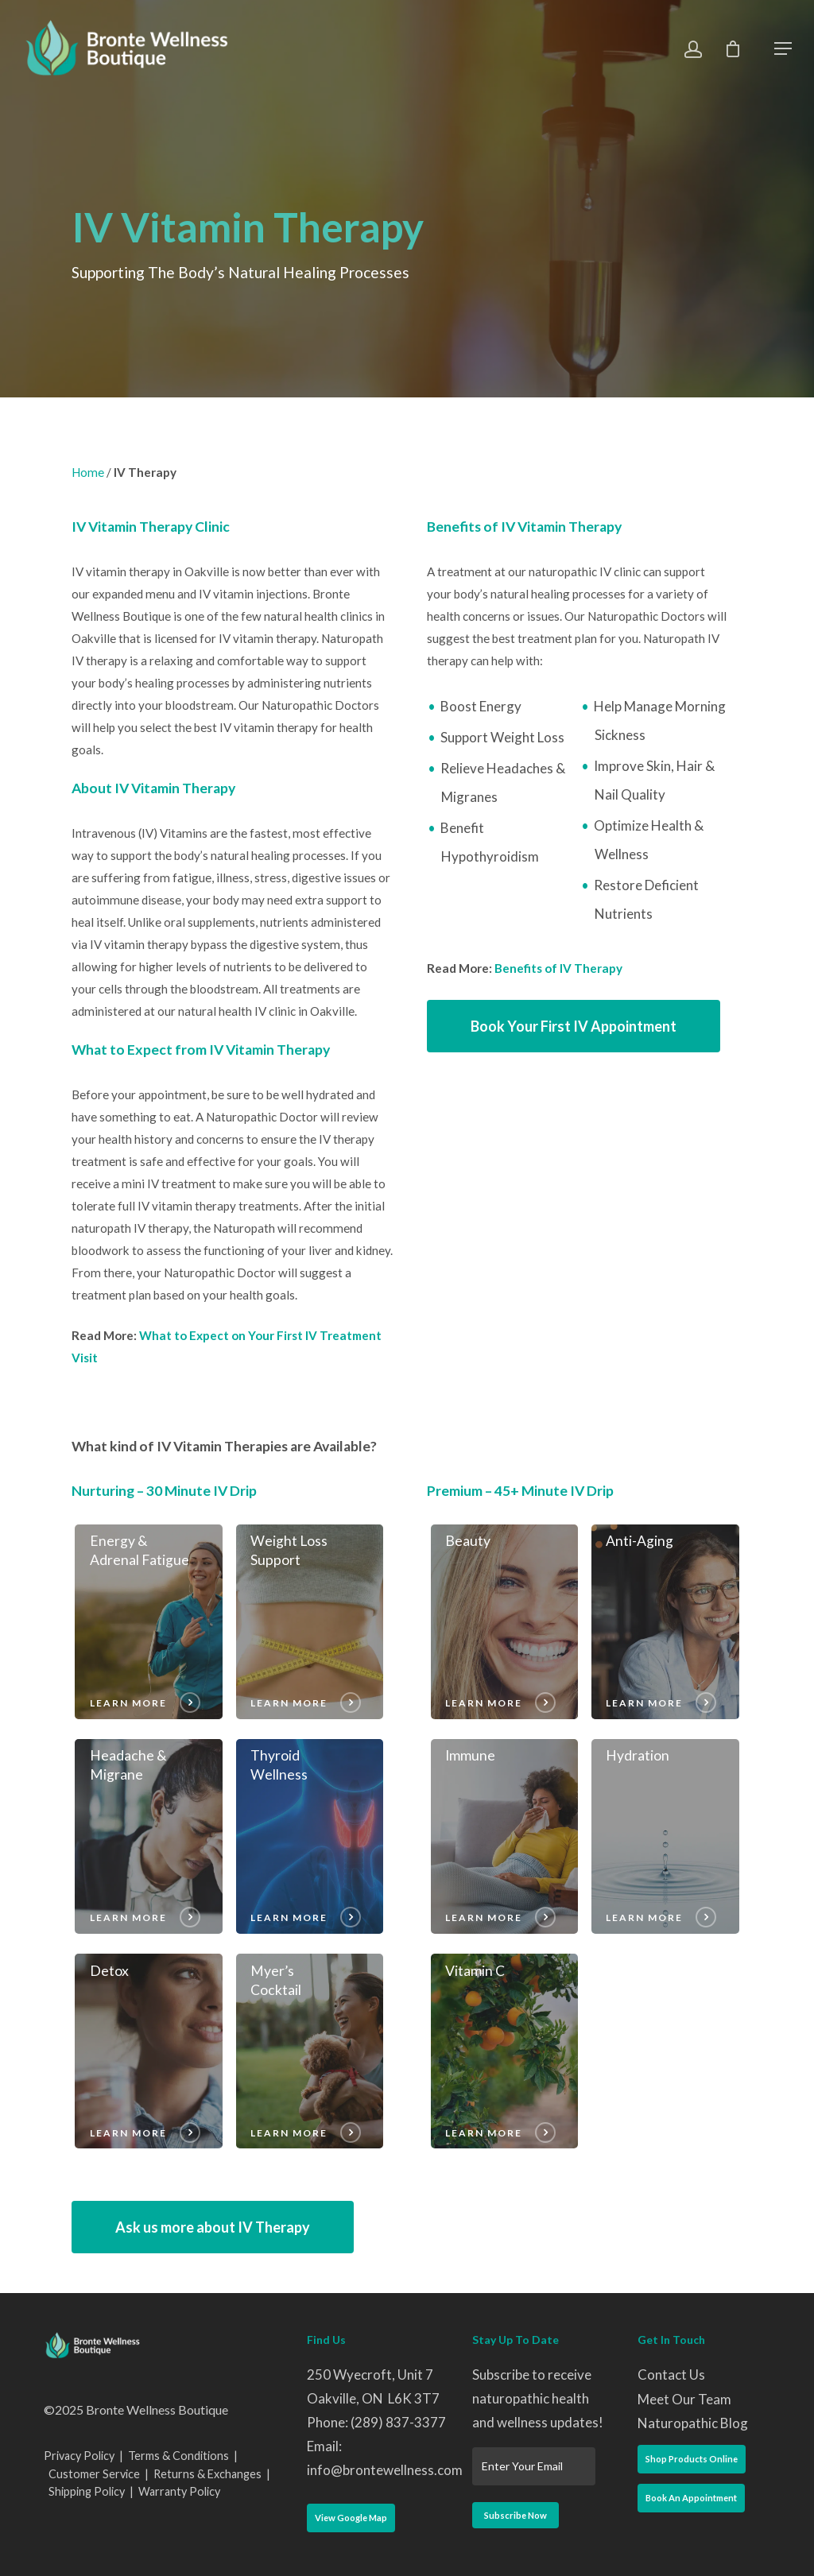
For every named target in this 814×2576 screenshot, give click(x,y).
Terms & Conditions (178, 2455)
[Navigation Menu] (783, 48)
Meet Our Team (684, 2399)
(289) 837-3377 (398, 2422)
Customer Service (94, 2474)
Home (88, 472)
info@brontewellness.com (385, 2470)
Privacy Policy (79, 2455)
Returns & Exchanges (207, 2474)
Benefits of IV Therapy (558, 968)
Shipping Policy (86, 2491)
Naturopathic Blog (693, 2423)
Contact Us (671, 2374)
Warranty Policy (179, 2491)
